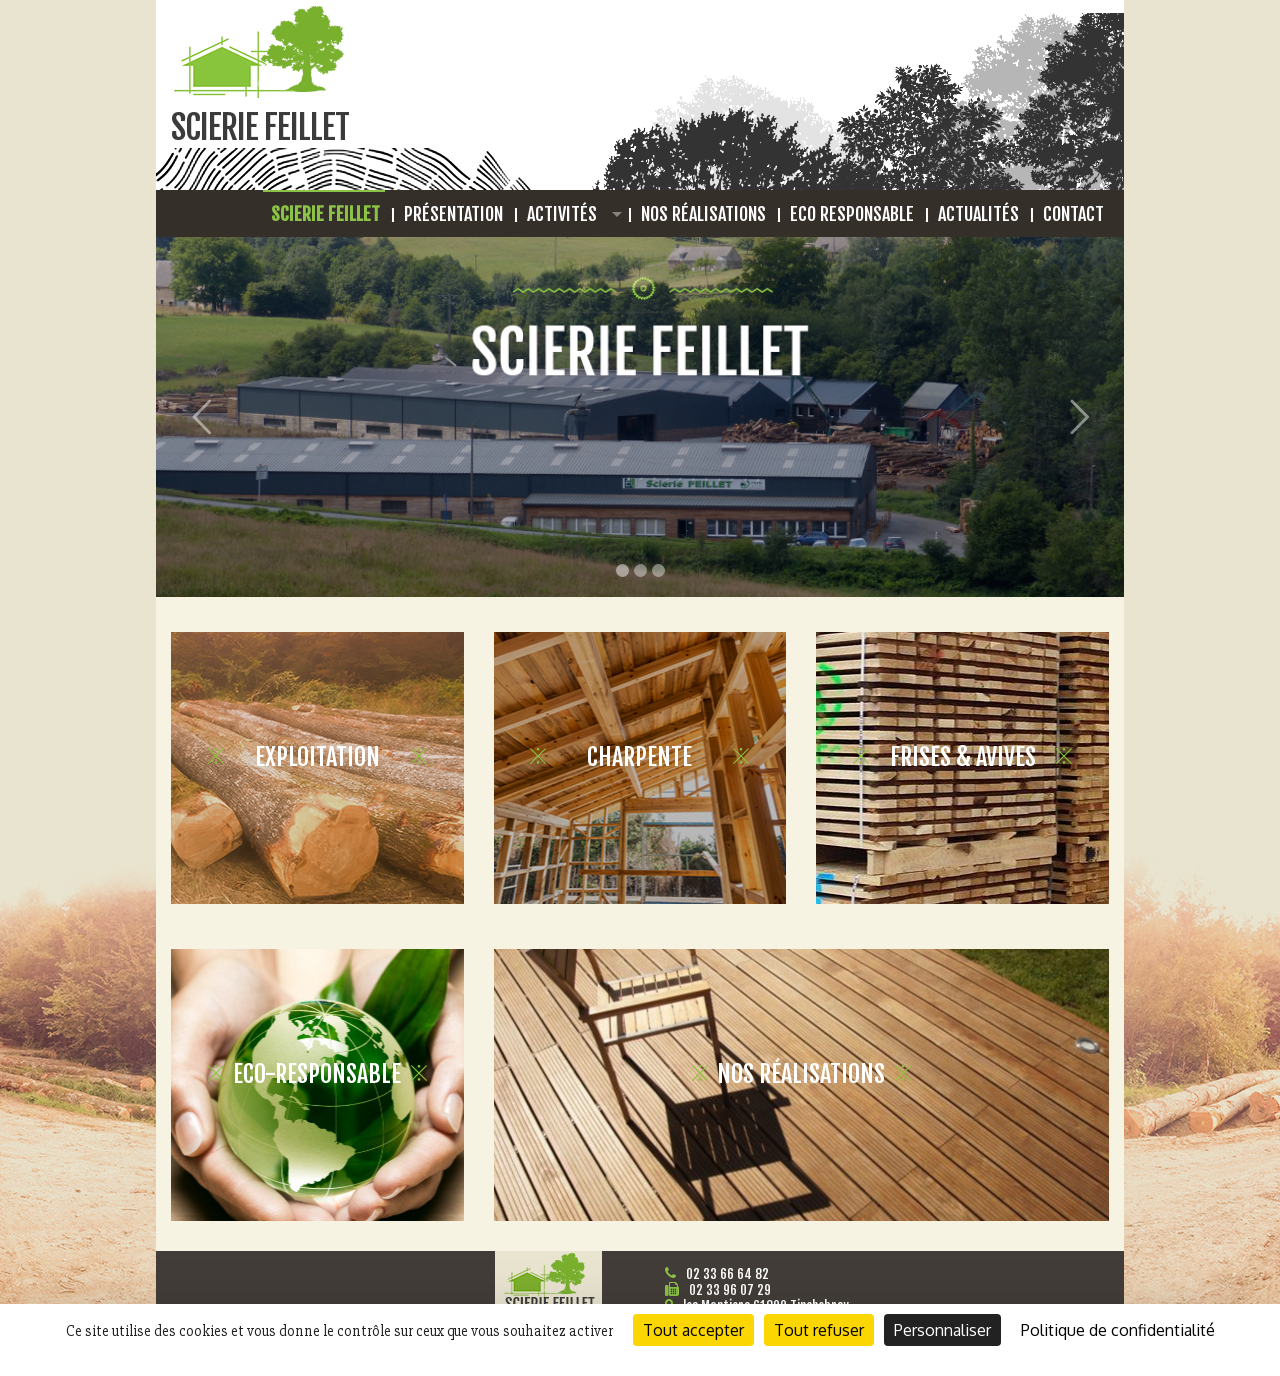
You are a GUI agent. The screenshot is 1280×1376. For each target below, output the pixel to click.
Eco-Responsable (317, 1074)
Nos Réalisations (801, 1074)
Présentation (453, 214)
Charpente (639, 757)
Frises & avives (963, 757)
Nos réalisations (703, 214)
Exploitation (317, 757)
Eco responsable (852, 214)
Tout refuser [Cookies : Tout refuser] (819, 1330)
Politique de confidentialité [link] (1118, 1330)
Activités (562, 214)
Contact (1073, 214)
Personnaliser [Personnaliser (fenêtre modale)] (942, 1330)
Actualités (978, 214)
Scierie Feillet (325, 214)
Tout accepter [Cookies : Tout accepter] (693, 1330)
